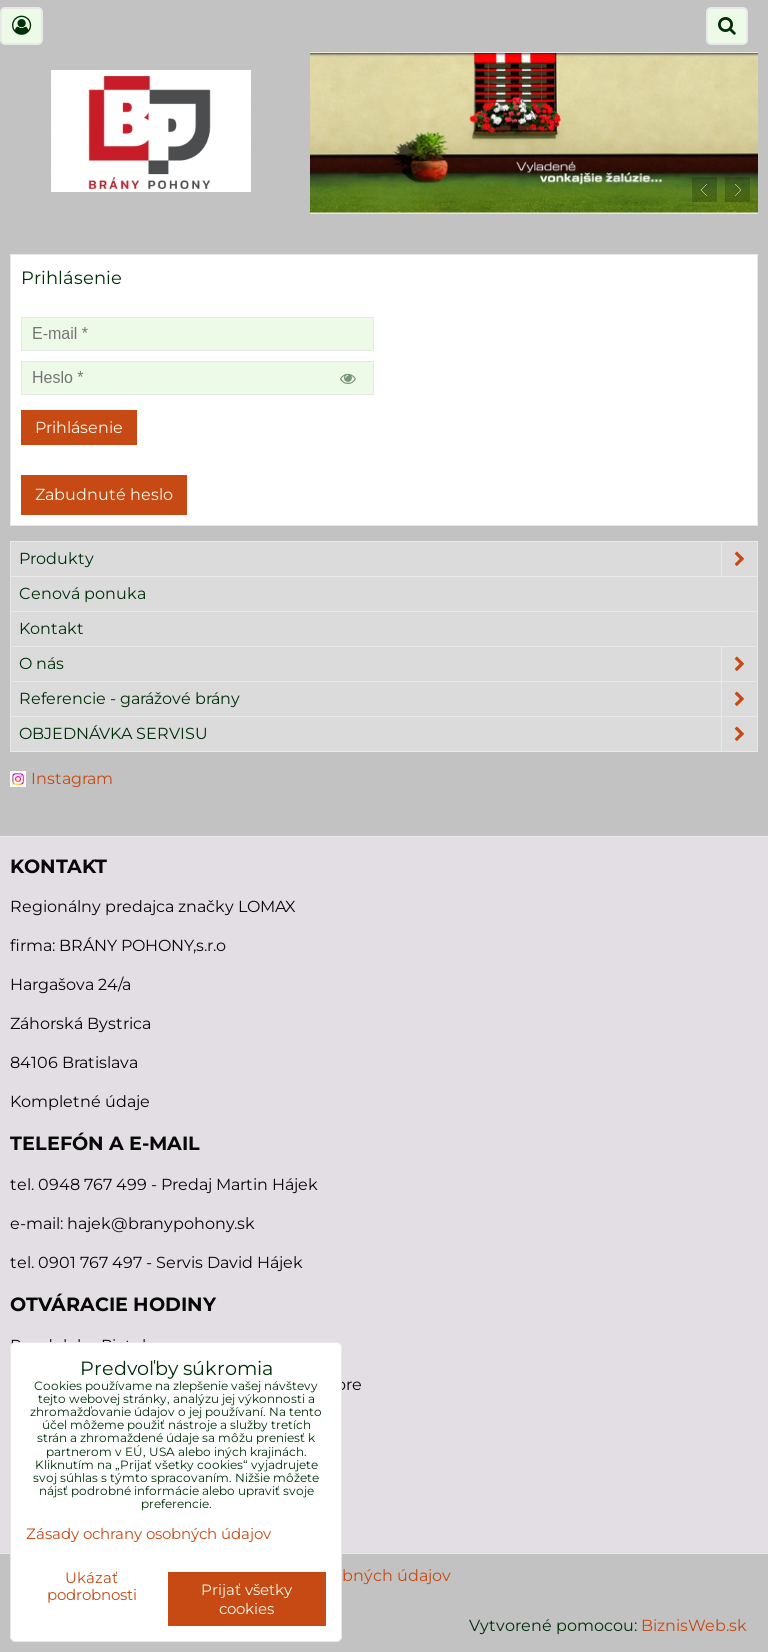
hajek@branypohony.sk (161, 1223)
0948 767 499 (94, 1184)
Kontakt (51, 628)
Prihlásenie (79, 427)
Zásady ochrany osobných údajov (148, 1533)
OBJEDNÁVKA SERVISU (388, 734)
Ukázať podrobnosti (92, 1586)
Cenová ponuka (82, 593)
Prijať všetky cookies (246, 1599)
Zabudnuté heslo (104, 494)
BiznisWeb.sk (694, 1625)
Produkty (388, 559)
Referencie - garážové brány (388, 699)
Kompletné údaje (80, 1101)
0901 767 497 (90, 1262)
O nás (388, 664)
